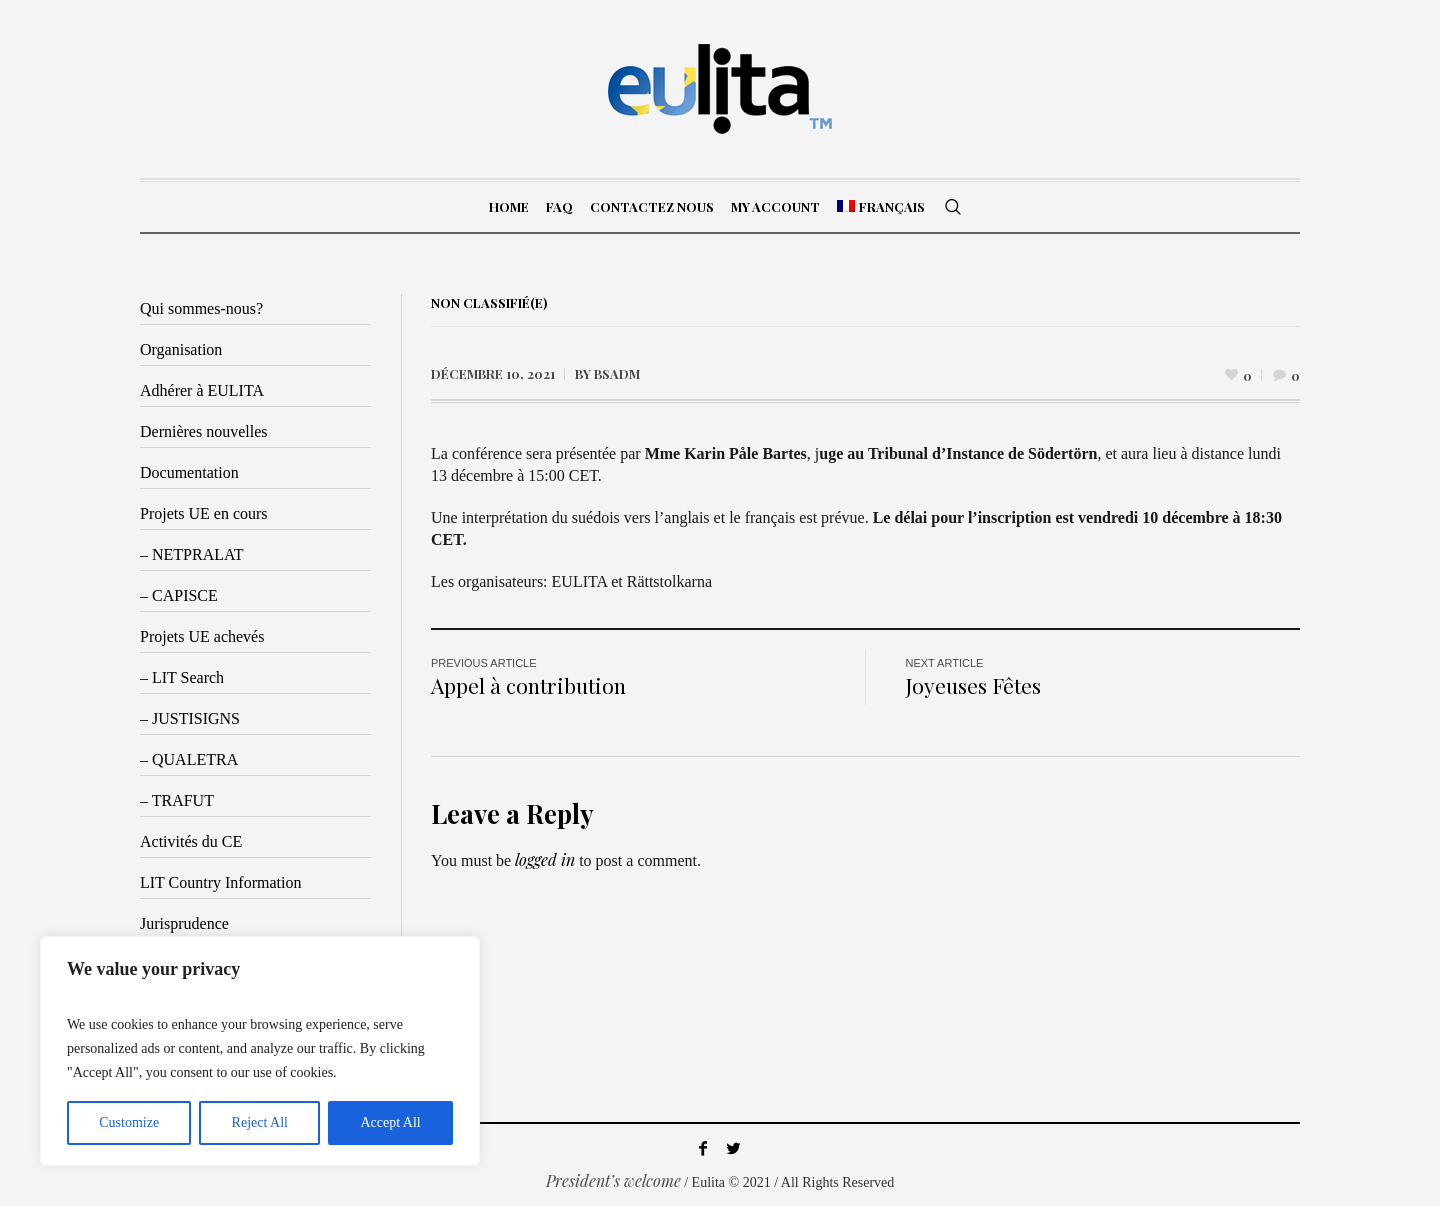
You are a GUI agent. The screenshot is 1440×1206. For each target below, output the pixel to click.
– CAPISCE (179, 595)
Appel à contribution (528, 685)
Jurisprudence (184, 923)
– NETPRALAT (192, 554)
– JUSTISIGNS (190, 718)
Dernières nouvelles (204, 431)
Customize (129, 1122)
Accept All (390, 1122)
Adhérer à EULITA (202, 390)
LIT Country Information (220, 882)
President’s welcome (613, 1180)
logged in (545, 859)
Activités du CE (191, 841)
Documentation (189, 472)
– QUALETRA (189, 759)
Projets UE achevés (202, 636)
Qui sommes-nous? (201, 308)
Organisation (181, 349)
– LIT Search (182, 677)
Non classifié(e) (489, 302)
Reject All (260, 1122)
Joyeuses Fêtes (973, 685)
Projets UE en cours (204, 513)
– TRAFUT (177, 800)
